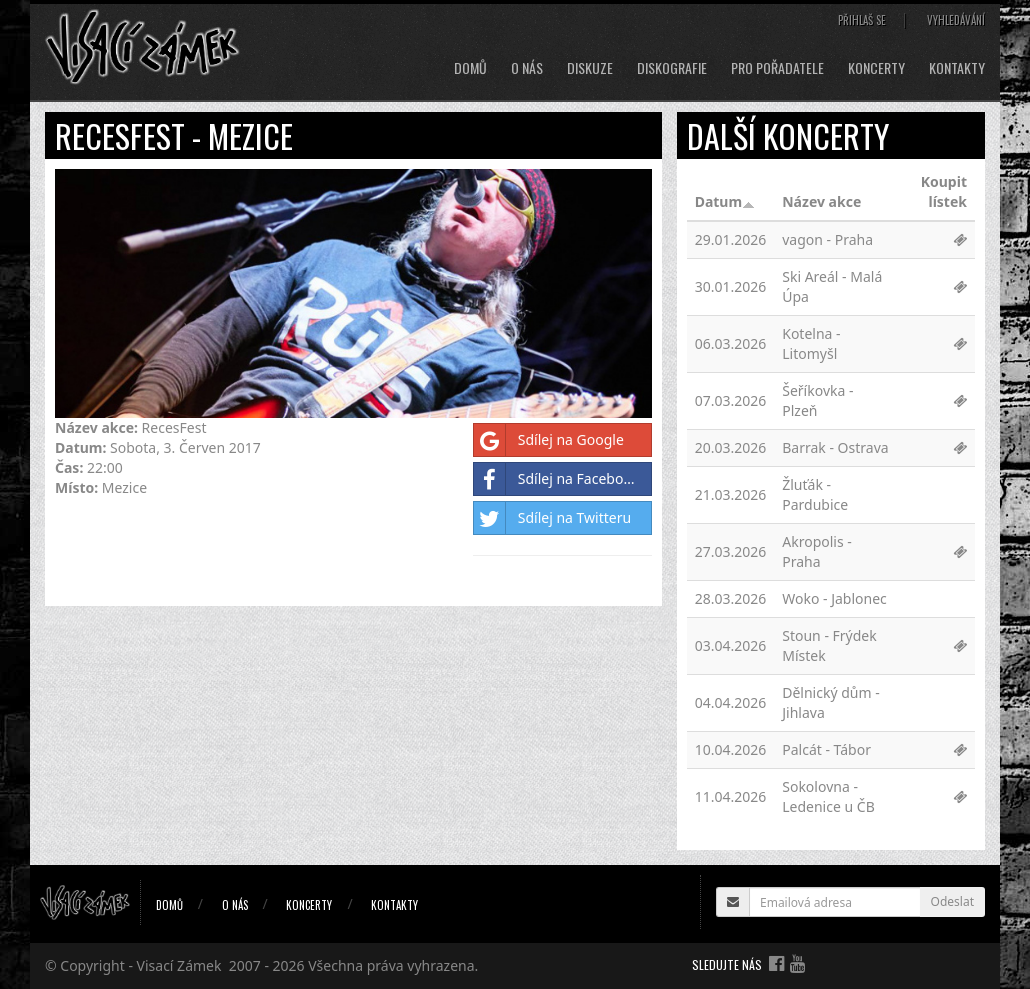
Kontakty (957, 68)
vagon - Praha (827, 239)
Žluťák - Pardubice (815, 494)
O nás (527, 68)
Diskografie (672, 68)
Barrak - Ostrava (835, 447)
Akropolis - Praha (817, 551)
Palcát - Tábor (826, 749)
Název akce (821, 201)
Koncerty (876, 68)
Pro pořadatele (777, 68)
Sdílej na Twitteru (552, 518)
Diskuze (590, 68)
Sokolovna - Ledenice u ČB (828, 796)
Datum (725, 201)
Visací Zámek (179, 965)
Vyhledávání (956, 20)
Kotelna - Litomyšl (811, 343)
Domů (470, 68)
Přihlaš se (862, 20)
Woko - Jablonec (834, 598)
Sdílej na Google (549, 440)
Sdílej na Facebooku (561, 479)
